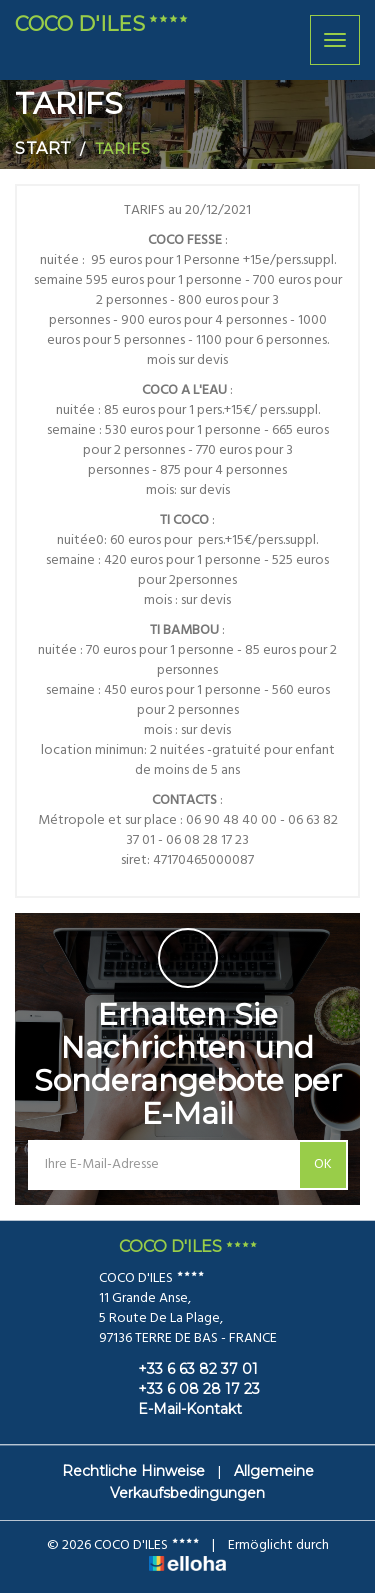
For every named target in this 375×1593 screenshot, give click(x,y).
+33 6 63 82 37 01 (186, 1369)
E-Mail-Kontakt (178, 1409)
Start (43, 148)
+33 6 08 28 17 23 (187, 1389)
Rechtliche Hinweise (133, 1471)
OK (323, 1164)
